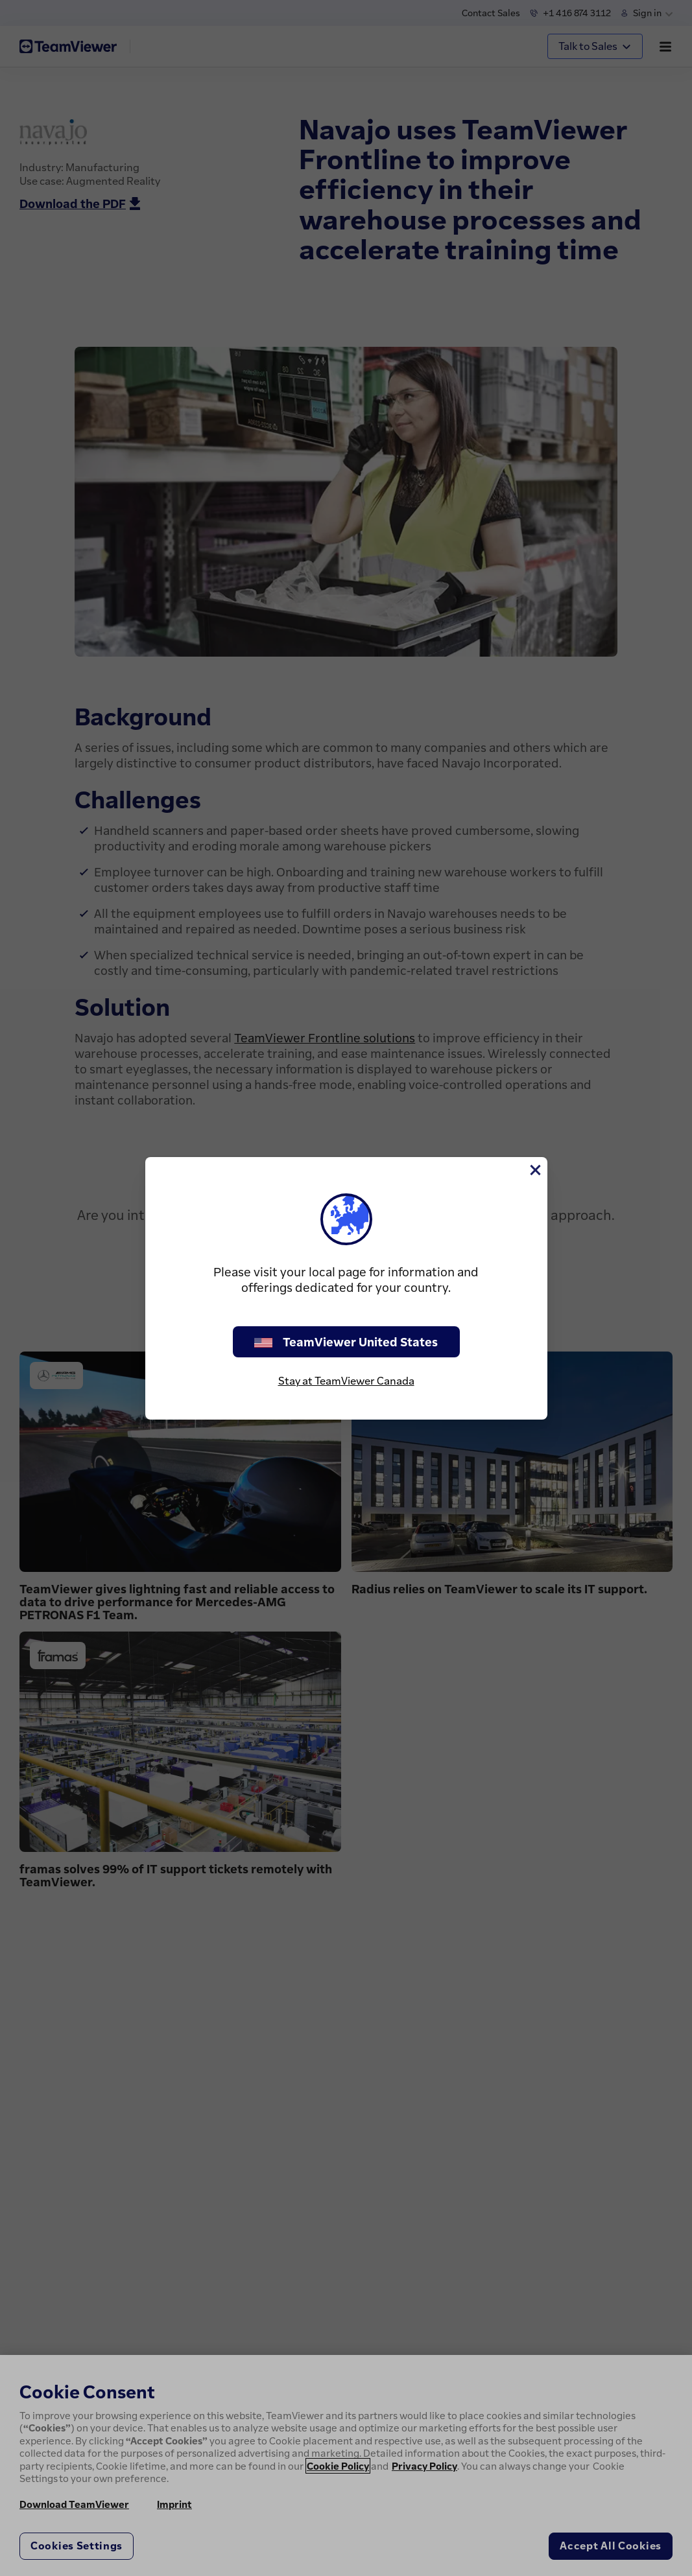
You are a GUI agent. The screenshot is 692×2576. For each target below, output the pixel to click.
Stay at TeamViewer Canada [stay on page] (346, 1381)
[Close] (534, 1170)
